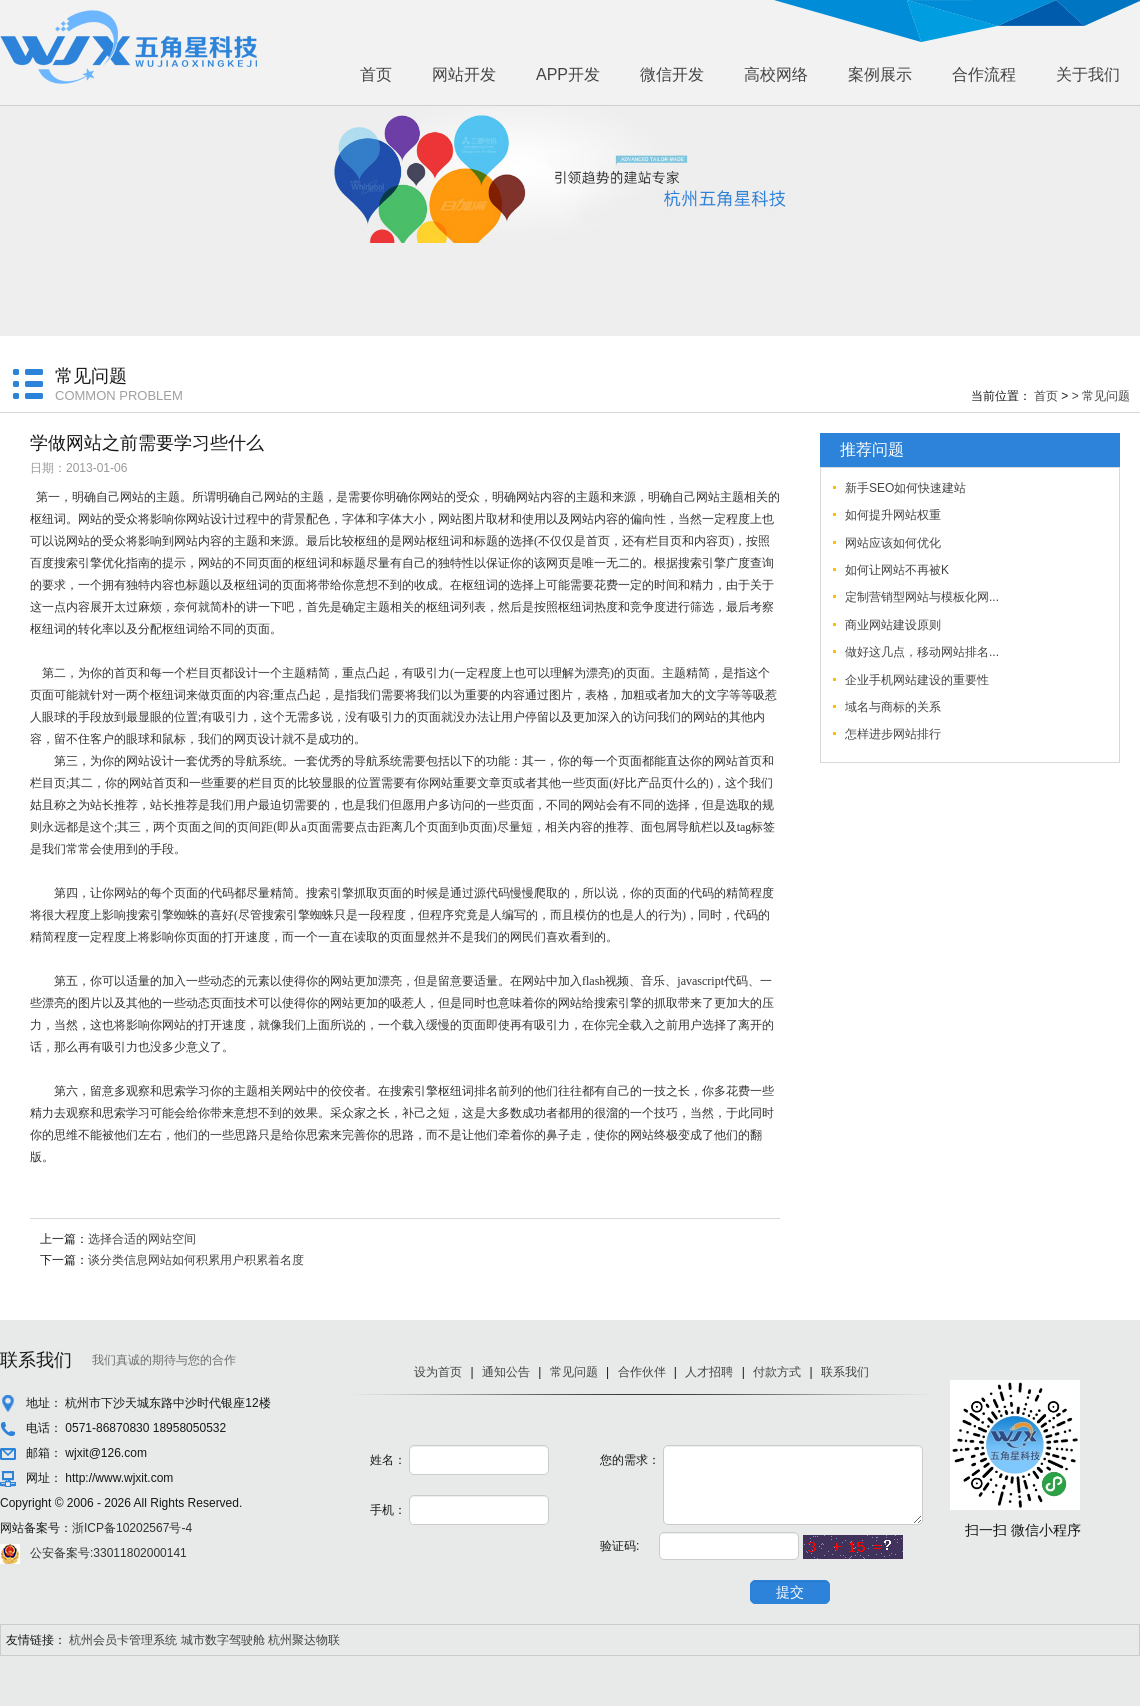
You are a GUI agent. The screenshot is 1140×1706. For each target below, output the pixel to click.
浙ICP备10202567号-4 (132, 1528)
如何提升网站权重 (893, 515)
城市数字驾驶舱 (223, 1640)
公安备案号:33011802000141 (108, 1553)
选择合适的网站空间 (142, 1239)
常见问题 (574, 1372)
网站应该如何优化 (893, 543)
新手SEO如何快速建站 (905, 488)
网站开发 (464, 74)
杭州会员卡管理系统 (123, 1640)
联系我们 (845, 1372)
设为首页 (438, 1372)
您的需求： (630, 1460)
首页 (376, 74)
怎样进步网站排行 (893, 734)
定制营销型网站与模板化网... (922, 597)
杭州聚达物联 (304, 1640)
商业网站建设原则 (893, 625)
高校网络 (776, 74)
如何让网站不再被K (897, 570)
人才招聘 (709, 1372)
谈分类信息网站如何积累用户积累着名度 (196, 1260)
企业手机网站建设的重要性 (917, 680)
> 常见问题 (1101, 396)
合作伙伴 (642, 1372)
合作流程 (984, 74)
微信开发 (672, 74)
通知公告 (506, 1372)
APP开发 (568, 74)
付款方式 (777, 1372)
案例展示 (880, 74)
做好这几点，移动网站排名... (922, 652)
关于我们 (1088, 74)
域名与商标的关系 (893, 707)
